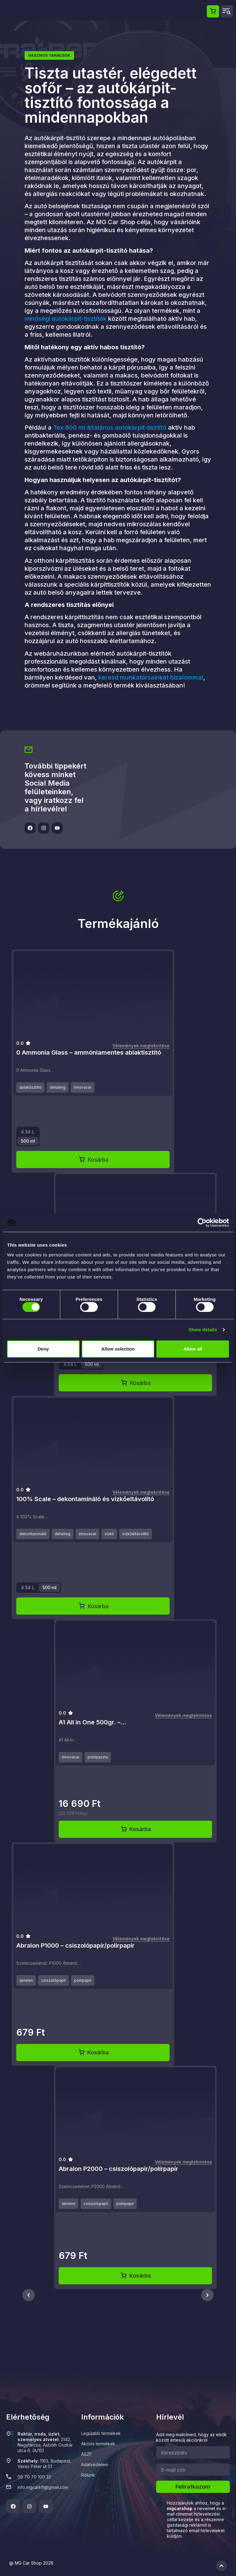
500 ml (28, 1141)
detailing (57, 1087)
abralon (26, 1980)
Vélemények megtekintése (141, 1045)
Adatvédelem (94, 2464)
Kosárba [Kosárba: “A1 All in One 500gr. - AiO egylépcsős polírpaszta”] (135, 1829)
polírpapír (82, 1980)
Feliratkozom (192, 2486)
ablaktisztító (30, 1087)
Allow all (192, 1350)
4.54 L (27, 1131)
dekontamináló (32, 1533)
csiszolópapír (53, 1980)
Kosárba (93, 1159)
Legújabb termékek (101, 2433)
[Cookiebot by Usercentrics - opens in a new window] (202, 1221)
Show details (203, 1331)
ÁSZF (86, 2454)
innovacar (82, 1087)
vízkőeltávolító (135, 1533)
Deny (43, 1350)
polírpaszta (98, 1757)
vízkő (109, 1533)
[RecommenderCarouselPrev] (28, 2295)
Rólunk (88, 2475)
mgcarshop (179, 2508)
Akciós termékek (98, 2443)
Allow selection (118, 1350)
